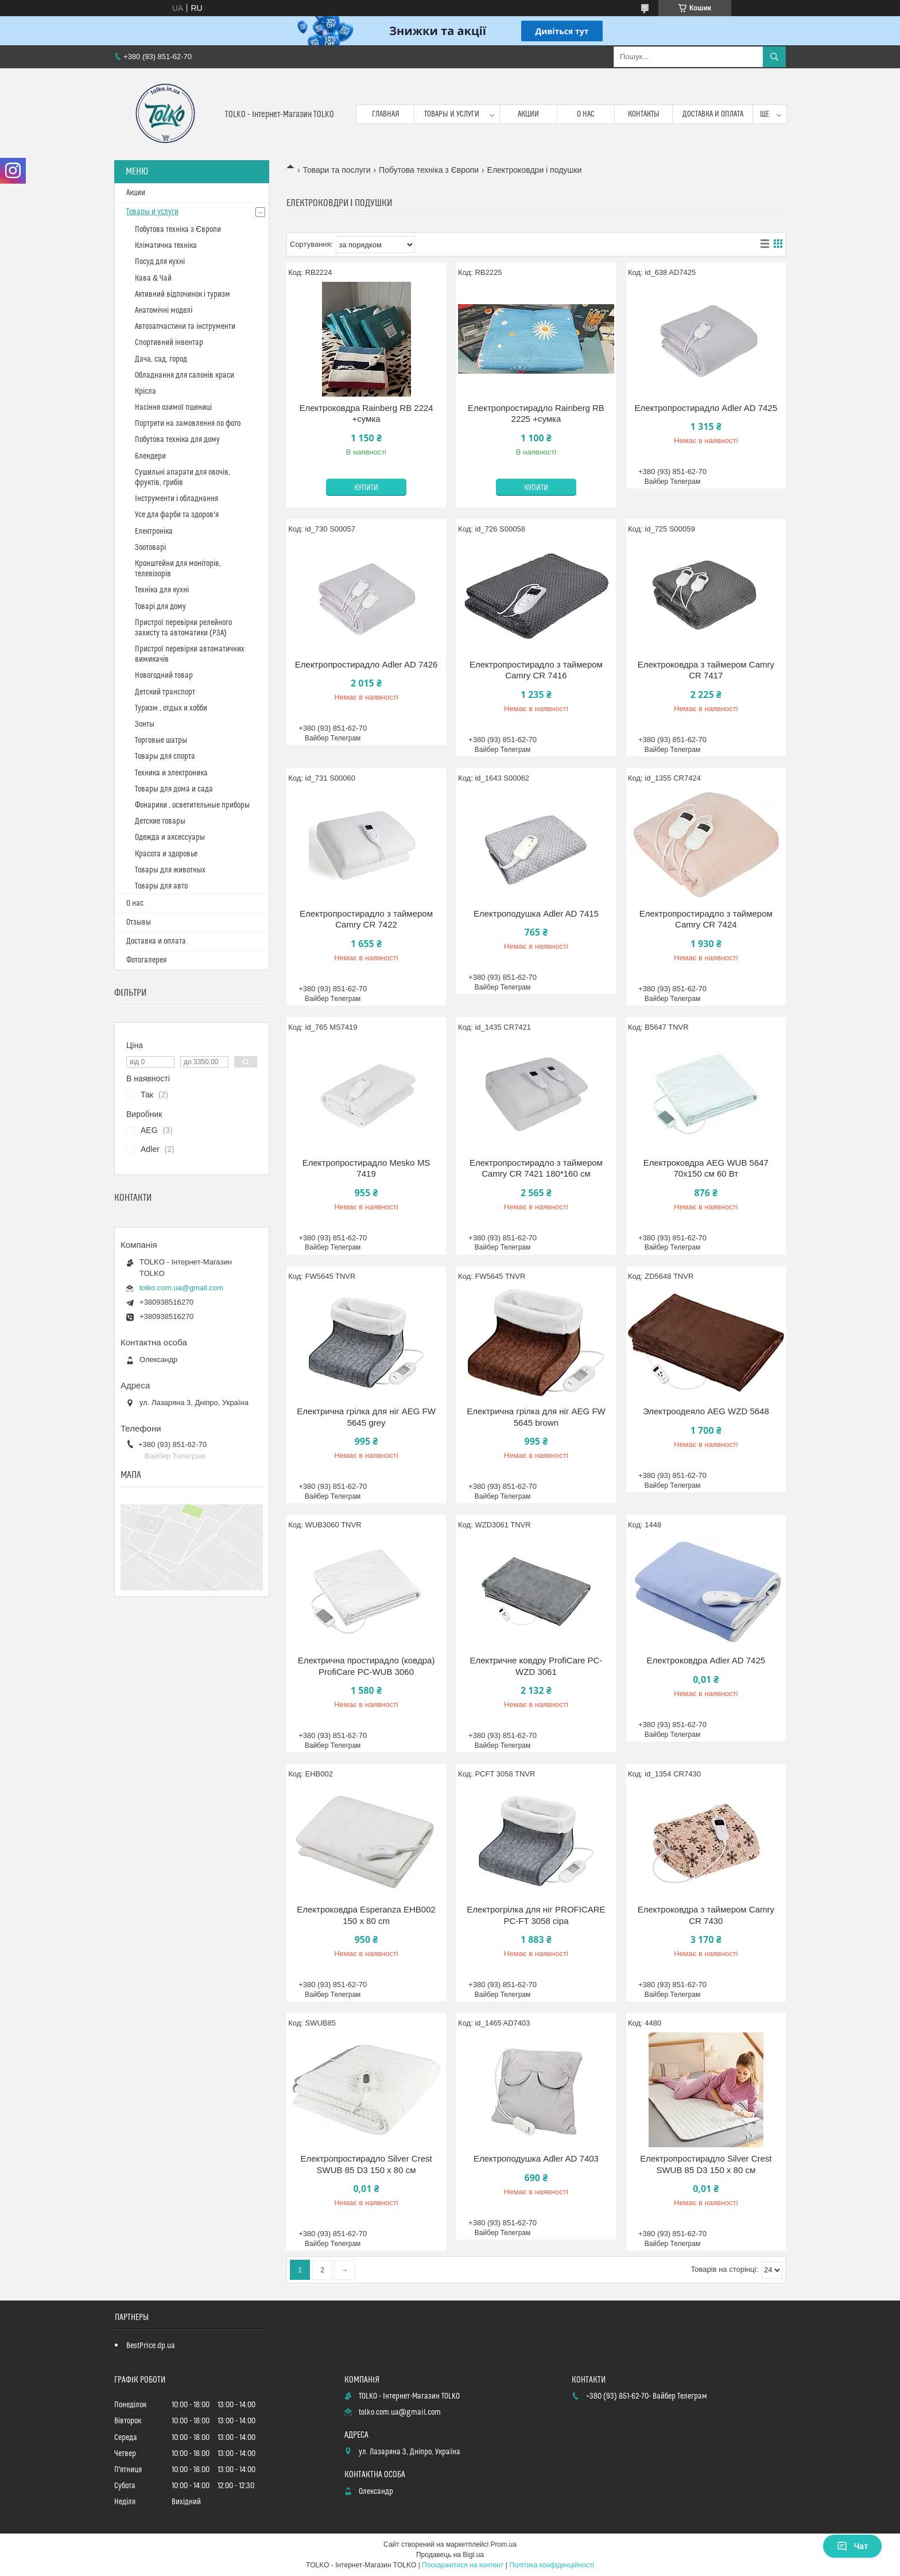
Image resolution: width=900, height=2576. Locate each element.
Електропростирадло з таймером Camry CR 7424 (706, 919)
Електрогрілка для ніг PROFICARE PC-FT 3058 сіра (536, 1915)
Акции (528, 114)
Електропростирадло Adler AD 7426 (366, 664)
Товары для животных (170, 870)
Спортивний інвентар (169, 342)
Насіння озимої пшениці (173, 407)
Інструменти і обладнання (176, 498)
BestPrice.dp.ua (150, 2345)
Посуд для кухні (160, 261)
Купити (366, 487)
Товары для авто (161, 886)
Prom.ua (504, 2544)
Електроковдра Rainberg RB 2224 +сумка (366, 413)
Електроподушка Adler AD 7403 (536, 2158)
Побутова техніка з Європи (429, 169)
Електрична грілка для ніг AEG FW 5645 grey (366, 1416)
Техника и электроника (171, 773)
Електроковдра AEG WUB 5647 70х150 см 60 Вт (706, 1168)
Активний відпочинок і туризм (182, 294)
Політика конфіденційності (551, 2565)
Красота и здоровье (166, 854)
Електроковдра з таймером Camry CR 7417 (706, 670)
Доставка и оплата (712, 114)
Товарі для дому (160, 606)
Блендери (150, 456)
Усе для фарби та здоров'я (177, 514)
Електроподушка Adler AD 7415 (536, 913)
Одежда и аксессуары (170, 837)
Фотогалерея (146, 960)
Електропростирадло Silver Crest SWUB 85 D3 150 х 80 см (366, 2164)
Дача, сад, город (161, 359)
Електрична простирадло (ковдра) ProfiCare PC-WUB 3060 (366, 1666)
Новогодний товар (164, 675)
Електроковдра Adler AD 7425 (706, 1660)
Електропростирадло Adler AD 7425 (706, 408)
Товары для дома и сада (174, 789)
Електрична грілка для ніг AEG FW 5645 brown (536, 1416)
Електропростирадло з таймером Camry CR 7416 (536, 670)
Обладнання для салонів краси (184, 375)
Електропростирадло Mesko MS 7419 (366, 1168)
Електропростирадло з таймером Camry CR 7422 (366, 919)
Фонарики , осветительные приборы (192, 805)
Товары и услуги (451, 114)
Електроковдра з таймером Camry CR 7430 (706, 1915)
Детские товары (160, 821)
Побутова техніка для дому (177, 439)
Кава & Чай (153, 278)
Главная (385, 114)
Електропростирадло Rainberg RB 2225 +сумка (536, 413)
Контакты (644, 114)
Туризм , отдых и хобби (171, 708)
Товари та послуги (336, 169)
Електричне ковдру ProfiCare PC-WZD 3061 (536, 1666)
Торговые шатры (161, 740)
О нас (586, 114)
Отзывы (138, 922)
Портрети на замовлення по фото (187, 423)
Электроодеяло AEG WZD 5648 (706, 1411)
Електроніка (154, 531)
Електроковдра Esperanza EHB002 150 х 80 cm (366, 1915)
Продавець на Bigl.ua (450, 2555)
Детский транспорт (165, 692)
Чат (852, 2546)
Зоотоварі (150, 547)
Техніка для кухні (162, 590)
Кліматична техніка (166, 245)
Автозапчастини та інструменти (185, 326)
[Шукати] (774, 56)
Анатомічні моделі (163, 310)
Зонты (144, 724)
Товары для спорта (165, 756)
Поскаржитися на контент (462, 2565)
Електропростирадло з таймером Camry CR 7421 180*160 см (536, 1168)
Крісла (145, 391)
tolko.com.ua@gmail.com (181, 1287)
